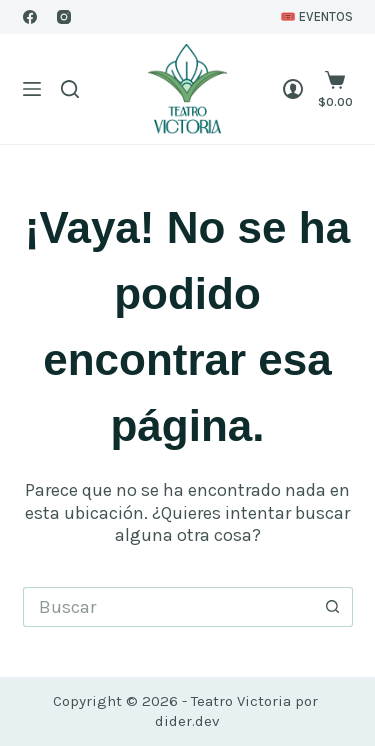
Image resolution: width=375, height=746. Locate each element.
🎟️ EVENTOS (316, 16)
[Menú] (32, 89)
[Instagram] (64, 17)
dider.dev (187, 721)
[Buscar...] (168, 607)
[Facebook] (30, 17)
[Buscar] (70, 89)
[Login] (293, 89)
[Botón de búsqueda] (333, 607)
